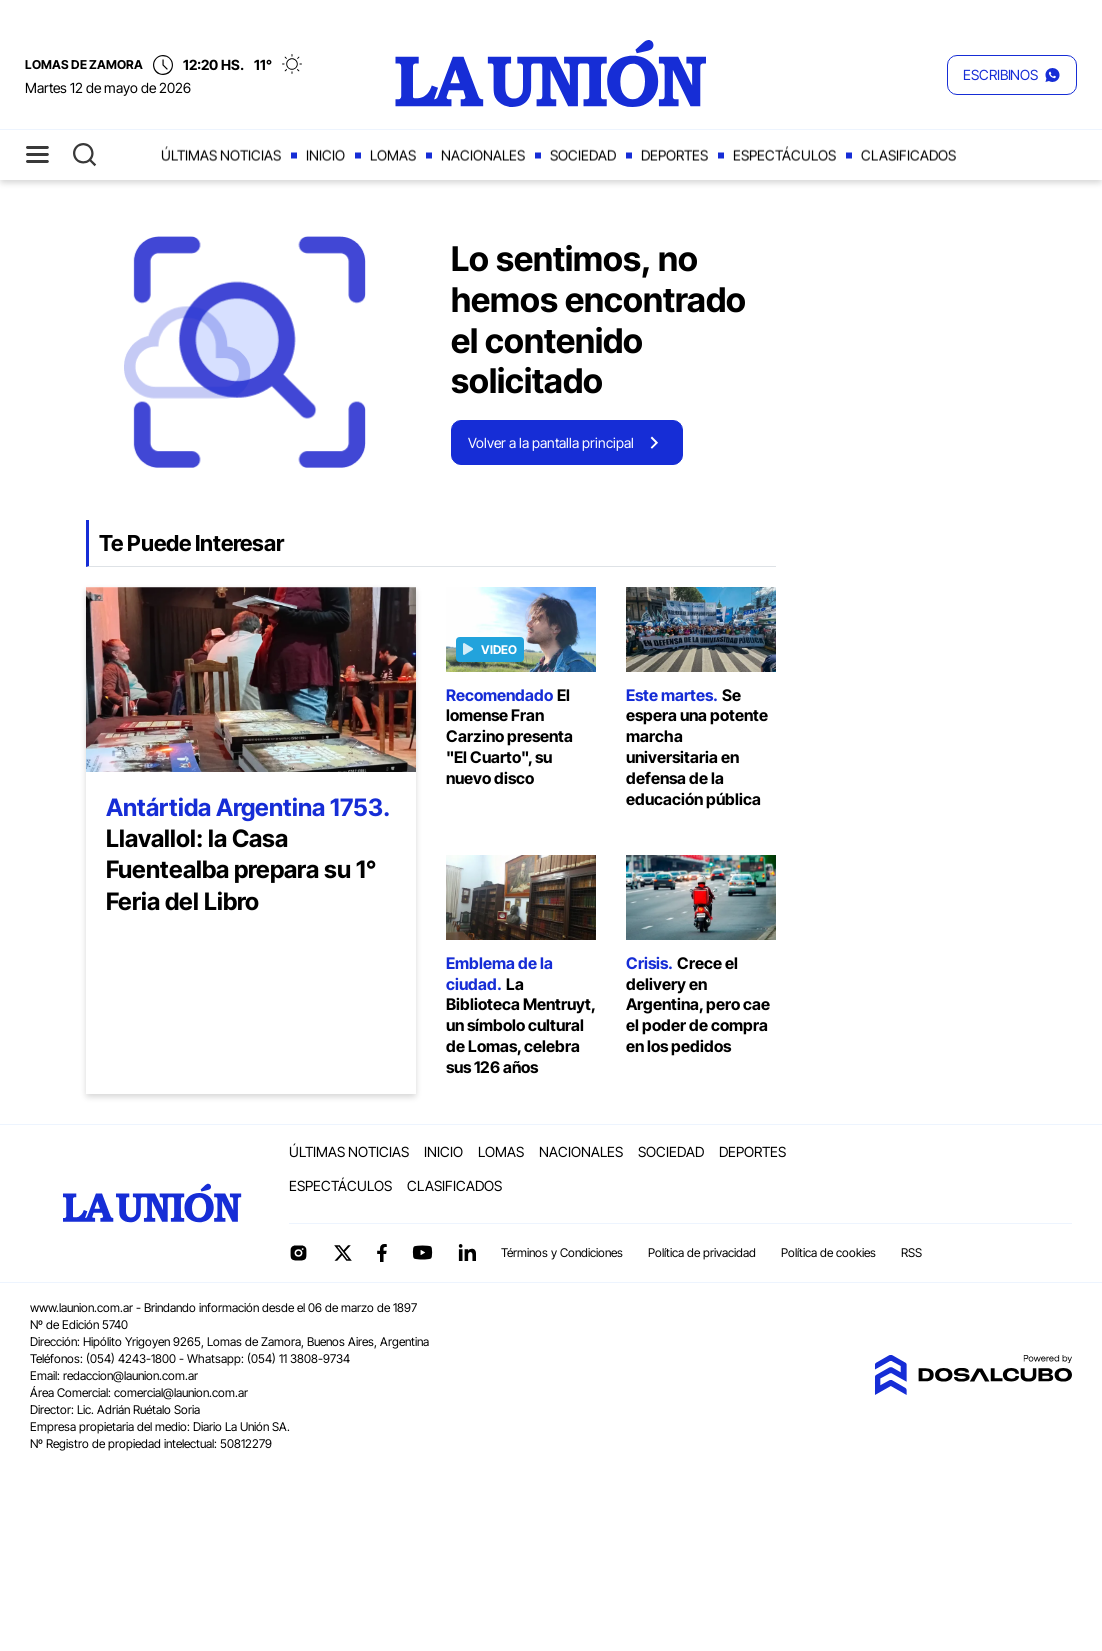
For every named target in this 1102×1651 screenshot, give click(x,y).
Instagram (298, 1253)
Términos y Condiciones (562, 1252)
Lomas (393, 155)
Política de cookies (828, 1252)
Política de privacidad (702, 1252)
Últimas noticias (221, 155)
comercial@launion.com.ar (181, 1392)
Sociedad (583, 155)
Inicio (325, 155)
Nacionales (483, 155)
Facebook (382, 1253)
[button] (1012, 75)
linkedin (467, 1253)
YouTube (422, 1252)
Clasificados (908, 155)
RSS (911, 1252)
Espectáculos (784, 155)
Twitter (343, 1253)
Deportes (674, 155)
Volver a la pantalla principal (551, 442)
